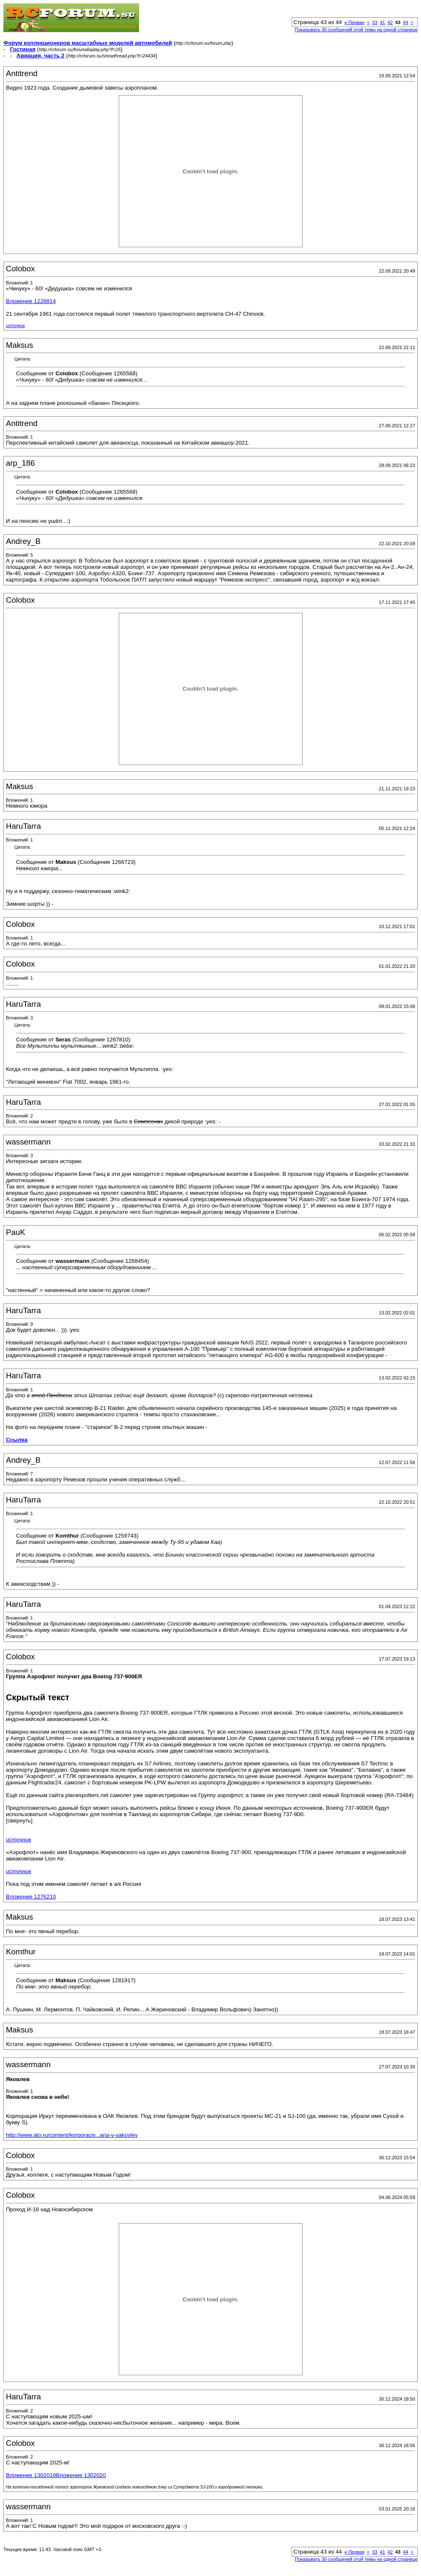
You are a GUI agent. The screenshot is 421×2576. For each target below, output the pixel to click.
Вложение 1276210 (31, 1896)
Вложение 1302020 (81, 2475)
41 (382, 22)
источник (15, 325)
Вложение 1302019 (31, 2475)
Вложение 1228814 (31, 301)
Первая (354, 22)
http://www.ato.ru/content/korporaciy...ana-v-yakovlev (72, 2135)
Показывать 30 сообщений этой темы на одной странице (356, 29)
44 (405, 22)
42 (390, 22)
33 (374, 22)
